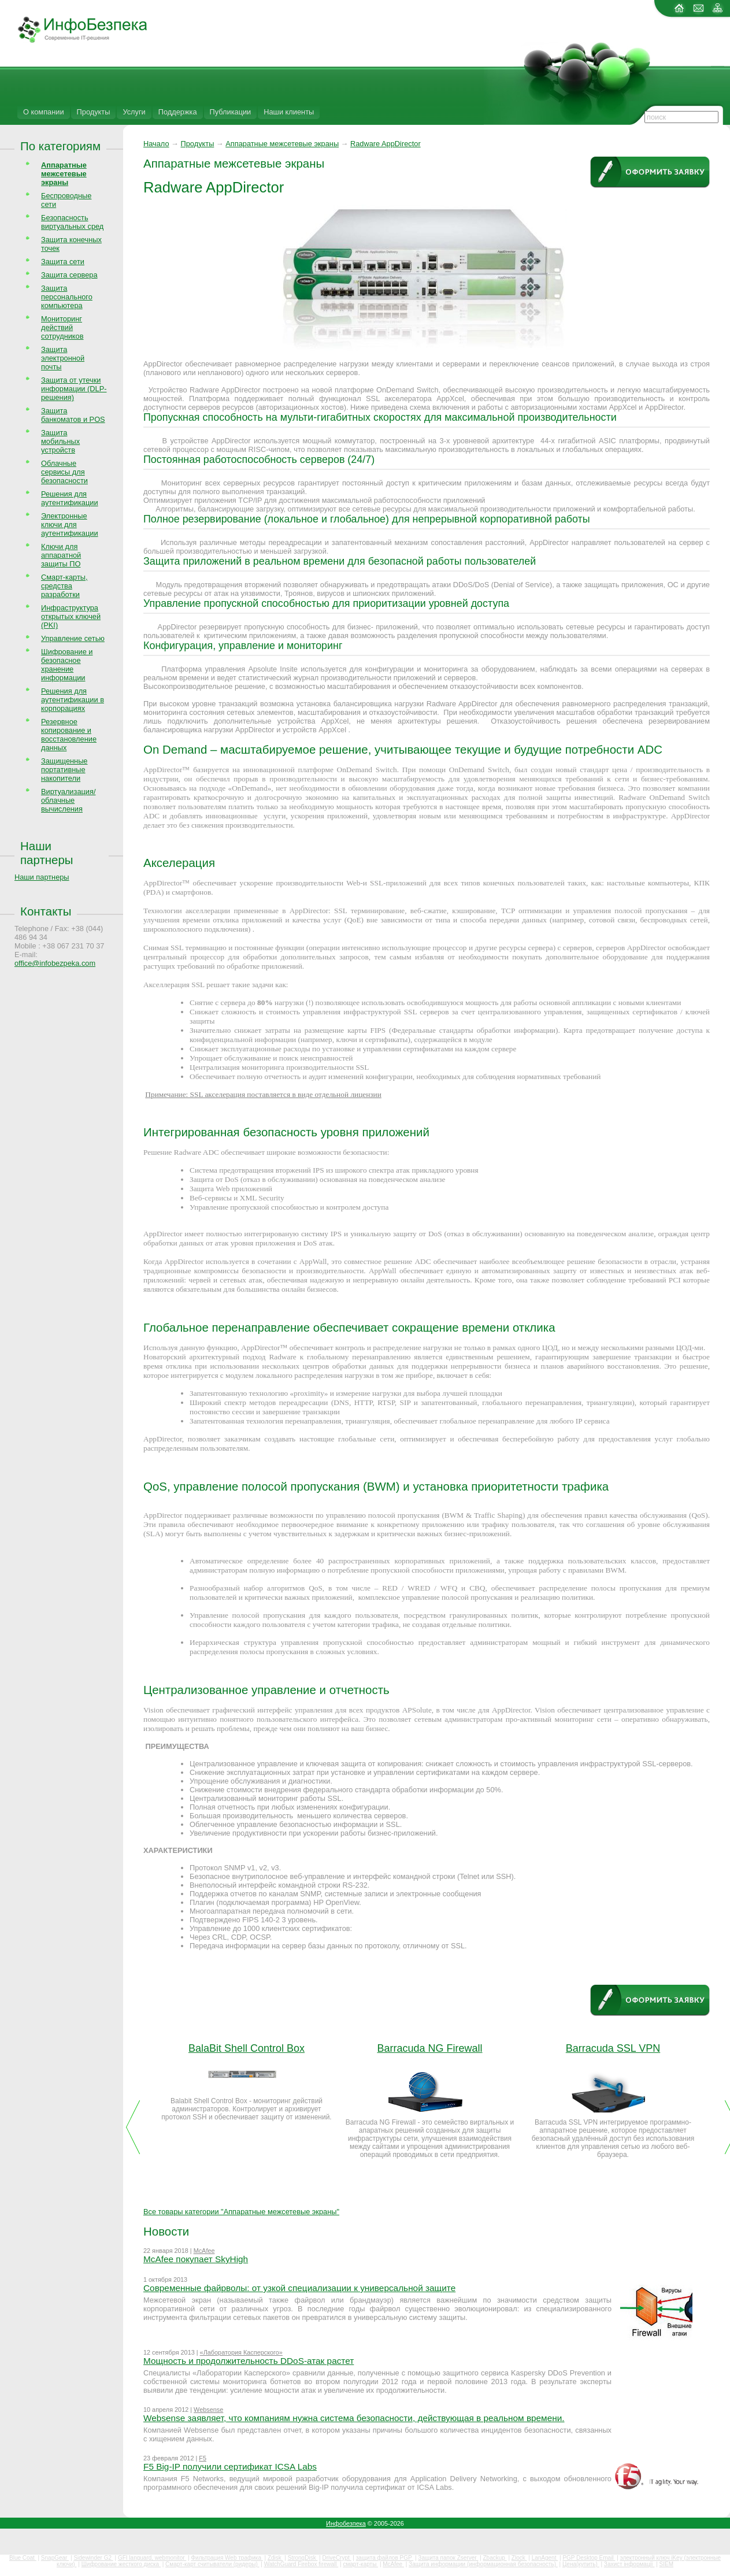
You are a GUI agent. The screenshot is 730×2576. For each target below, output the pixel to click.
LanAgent (545, 2558)
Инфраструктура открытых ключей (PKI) (71, 616)
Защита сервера (69, 274)
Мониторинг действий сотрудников (62, 327)
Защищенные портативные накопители (64, 770)
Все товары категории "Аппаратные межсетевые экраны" (241, 2211)
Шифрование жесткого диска (121, 2564)
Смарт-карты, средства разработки (64, 586)
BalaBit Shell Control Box (246, 2048)
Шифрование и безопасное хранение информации (66, 664)
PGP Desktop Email (588, 2558)
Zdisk (275, 2558)
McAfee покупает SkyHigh (195, 2259)
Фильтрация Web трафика (226, 2558)
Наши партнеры (46, 852)
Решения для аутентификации (69, 498)
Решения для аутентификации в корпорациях (72, 700)
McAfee (204, 2250)
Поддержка (177, 112)
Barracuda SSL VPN (613, 2048)
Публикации (230, 112)
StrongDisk (303, 2558)
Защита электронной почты (62, 358)
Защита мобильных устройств (60, 441)
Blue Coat (22, 2558)
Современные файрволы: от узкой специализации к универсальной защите (299, 2288)
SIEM (666, 2564)
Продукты (93, 112)
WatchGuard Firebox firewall (301, 2564)
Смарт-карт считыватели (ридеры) (212, 2564)
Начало (156, 143)
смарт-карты (360, 2564)
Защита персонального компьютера (66, 297)
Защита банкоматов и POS (73, 415)
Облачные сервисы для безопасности (64, 472)
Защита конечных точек (71, 244)
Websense (208, 2409)
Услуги (134, 112)
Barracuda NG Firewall (429, 2048)
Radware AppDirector (385, 143)
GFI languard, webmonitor (152, 2558)
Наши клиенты (289, 112)
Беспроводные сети (66, 200)
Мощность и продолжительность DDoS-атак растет (248, 2361)
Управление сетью (73, 638)
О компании (43, 112)
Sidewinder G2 (93, 2558)
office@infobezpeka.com (54, 963)
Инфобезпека (346, 2523)
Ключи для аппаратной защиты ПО (61, 555)
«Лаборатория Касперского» (241, 2352)
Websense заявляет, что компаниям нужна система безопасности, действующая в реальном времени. (354, 2418)
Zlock (519, 2558)
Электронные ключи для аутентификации (69, 525)
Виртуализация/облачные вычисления (68, 800)
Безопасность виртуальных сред (72, 222)
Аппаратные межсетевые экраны (282, 143)
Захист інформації (629, 2564)
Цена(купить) (580, 2564)
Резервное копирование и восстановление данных (69, 734)
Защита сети (62, 261)
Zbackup (495, 2558)
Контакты (45, 911)
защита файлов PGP (384, 2558)
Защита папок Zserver (448, 2558)
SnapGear (55, 2558)
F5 (202, 2458)
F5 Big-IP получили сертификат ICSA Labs (230, 2466)
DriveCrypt (337, 2558)
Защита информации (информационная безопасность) (483, 2564)
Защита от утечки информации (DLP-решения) (74, 389)
